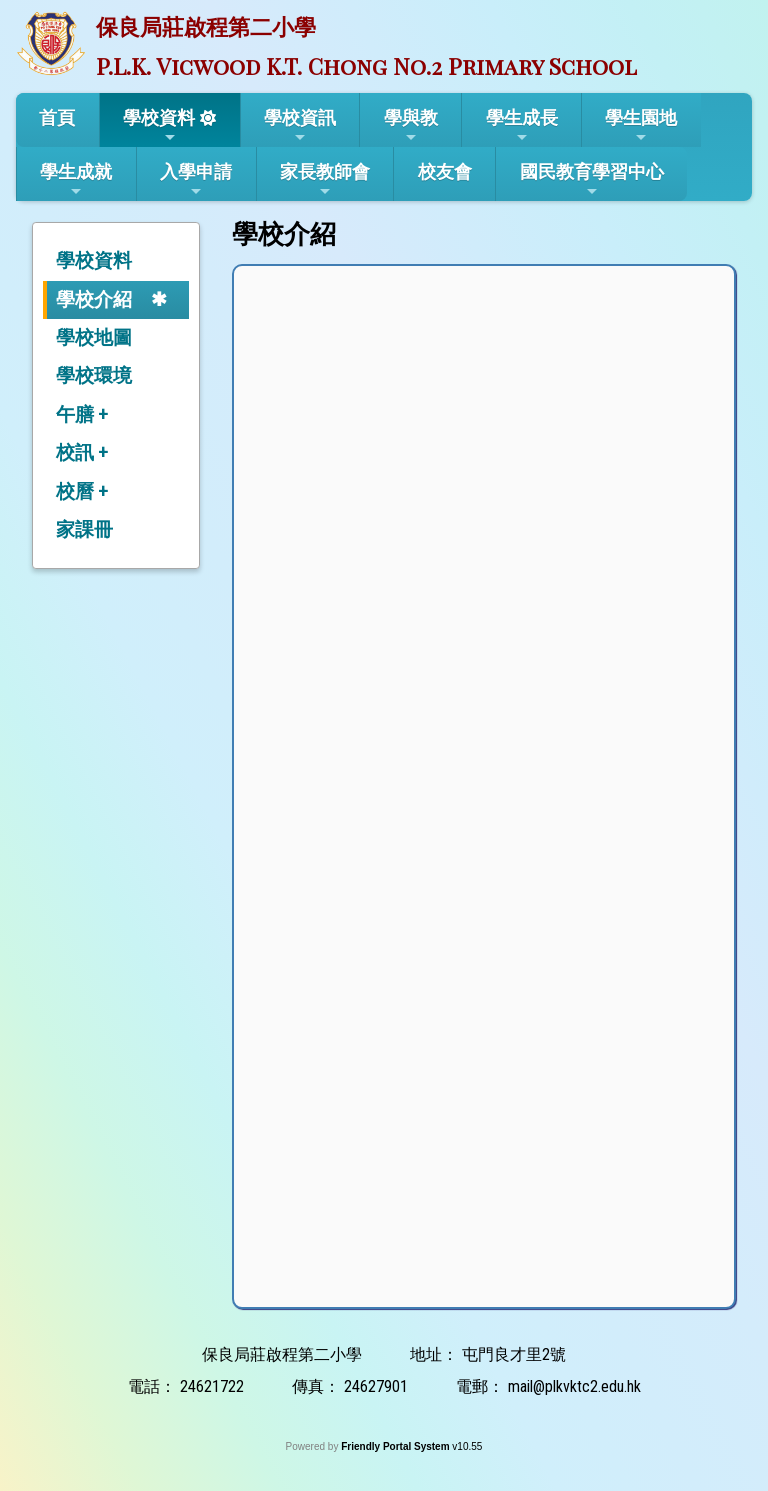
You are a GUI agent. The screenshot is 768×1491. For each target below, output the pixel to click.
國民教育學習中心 (592, 180)
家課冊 (84, 529)
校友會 (445, 171)
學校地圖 (94, 337)
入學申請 (196, 180)
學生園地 (641, 126)
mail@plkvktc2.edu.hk (574, 1386)
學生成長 (522, 126)
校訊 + (82, 452)
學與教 (411, 126)
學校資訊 (300, 126)
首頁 (57, 117)
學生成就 (76, 180)
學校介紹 (94, 299)
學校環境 (94, 375)
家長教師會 (325, 180)
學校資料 (159, 126)
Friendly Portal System (396, 1446)
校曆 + (82, 491)
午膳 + (82, 414)
